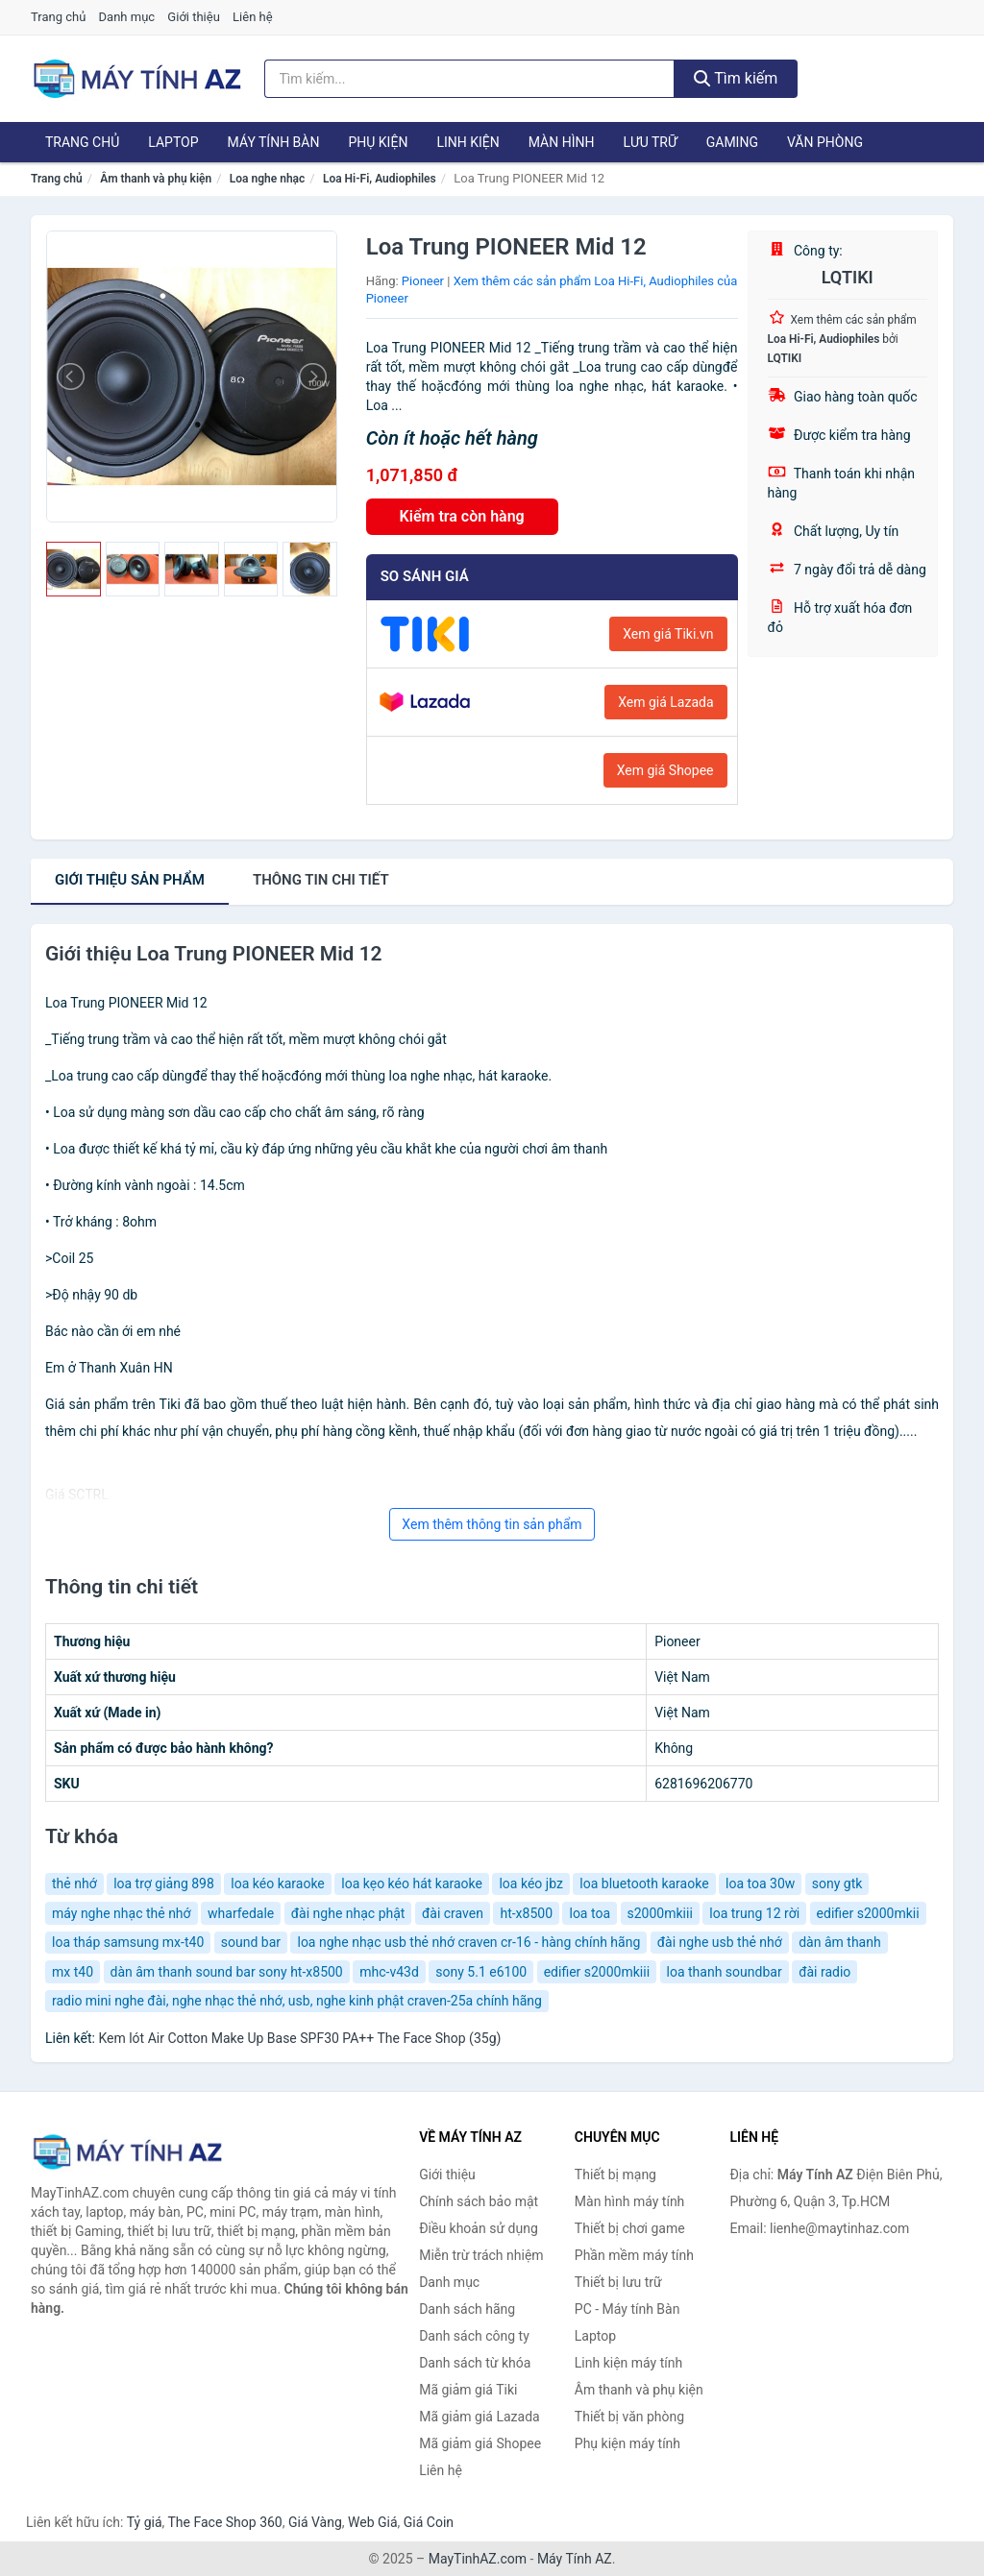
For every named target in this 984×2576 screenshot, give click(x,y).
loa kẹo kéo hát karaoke (411, 1883)
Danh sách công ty (474, 2336)
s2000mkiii (660, 1913)
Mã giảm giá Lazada (479, 2416)
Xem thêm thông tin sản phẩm (491, 1524)
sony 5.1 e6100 (481, 1972)
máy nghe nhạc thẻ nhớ (121, 1913)
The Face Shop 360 (224, 2522)
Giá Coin (429, 2522)
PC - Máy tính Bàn (627, 2309)
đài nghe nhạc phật (348, 1913)
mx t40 (72, 1972)
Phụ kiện (377, 142)
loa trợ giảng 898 (163, 1883)
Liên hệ (253, 17)
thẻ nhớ (74, 1883)
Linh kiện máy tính (628, 2362)
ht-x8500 (526, 1913)
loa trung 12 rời (754, 1913)
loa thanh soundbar (724, 1972)
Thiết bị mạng (615, 2174)
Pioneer (423, 281)
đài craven (452, 1913)
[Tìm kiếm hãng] (469, 79)
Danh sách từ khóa (474, 2362)
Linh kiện (467, 142)
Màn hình (562, 142)
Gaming (732, 142)
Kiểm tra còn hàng (462, 516)
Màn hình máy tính (630, 2201)
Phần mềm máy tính (634, 2255)
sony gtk (837, 1883)
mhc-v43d (389, 1972)
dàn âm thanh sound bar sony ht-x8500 (227, 1972)
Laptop (173, 142)
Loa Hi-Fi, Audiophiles (379, 178)
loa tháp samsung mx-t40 (128, 1942)
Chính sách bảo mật (478, 2201)
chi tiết (321, 879)
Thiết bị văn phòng (629, 2416)
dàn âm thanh (839, 1942)
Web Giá (373, 2522)
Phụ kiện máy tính (627, 2443)
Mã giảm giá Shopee (480, 2443)
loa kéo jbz (530, 1883)
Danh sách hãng (467, 2309)
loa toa (589, 1913)
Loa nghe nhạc (267, 178)
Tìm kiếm (736, 78)
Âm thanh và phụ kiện (155, 178)
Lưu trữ (649, 142)
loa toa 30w (760, 1883)
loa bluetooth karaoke (643, 1883)
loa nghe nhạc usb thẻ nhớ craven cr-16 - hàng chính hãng (468, 1942)
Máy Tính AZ (574, 2558)
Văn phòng (825, 142)
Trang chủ (58, 17)
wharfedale (241, 1913)
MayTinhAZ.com (478, 2558)
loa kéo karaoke (277, 1883)
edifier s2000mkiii (597, 1972)
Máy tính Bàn (274, 142)
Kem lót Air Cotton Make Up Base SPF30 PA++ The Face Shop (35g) (299, 2038)
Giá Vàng (315, 2522)
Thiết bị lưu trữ (618, 2282)
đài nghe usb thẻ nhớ (719, 1942)
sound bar (251, 1942)
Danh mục (127, 17)
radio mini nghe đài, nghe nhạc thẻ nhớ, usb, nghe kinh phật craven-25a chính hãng (297, 2000)
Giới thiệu (193, 17)
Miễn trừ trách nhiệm (481, 2255)
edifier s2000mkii (868, 1913)
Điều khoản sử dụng (478, 2228)
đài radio (824, 1972)
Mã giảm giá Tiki (468, 2389)
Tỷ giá (144, 2522)
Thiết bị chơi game (630, 2228)
